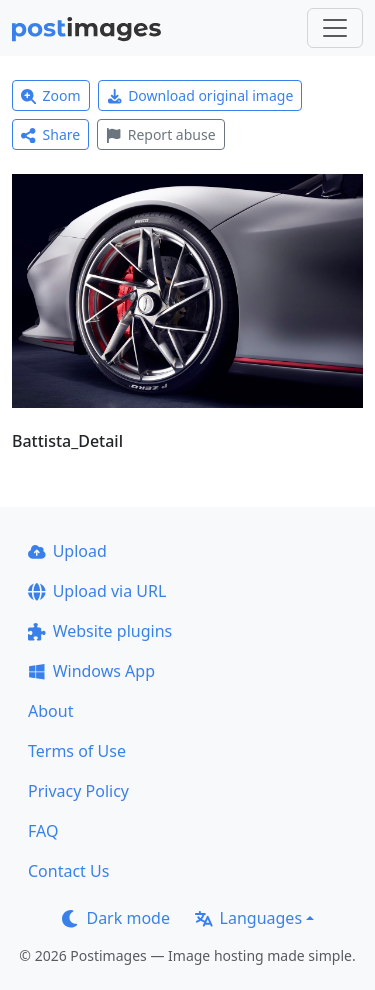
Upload (67, 551)
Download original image (200, 95)
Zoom (51, 95)
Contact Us (68, 871)
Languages (248, 918)
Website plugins (100, 631)
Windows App (91, 671)
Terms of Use (77, 751)
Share (50, 134)
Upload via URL (97, 591)
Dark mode (116, 918)
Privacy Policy (78, 791)
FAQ (43, 831)
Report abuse (160, 134)
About (50, 711)
